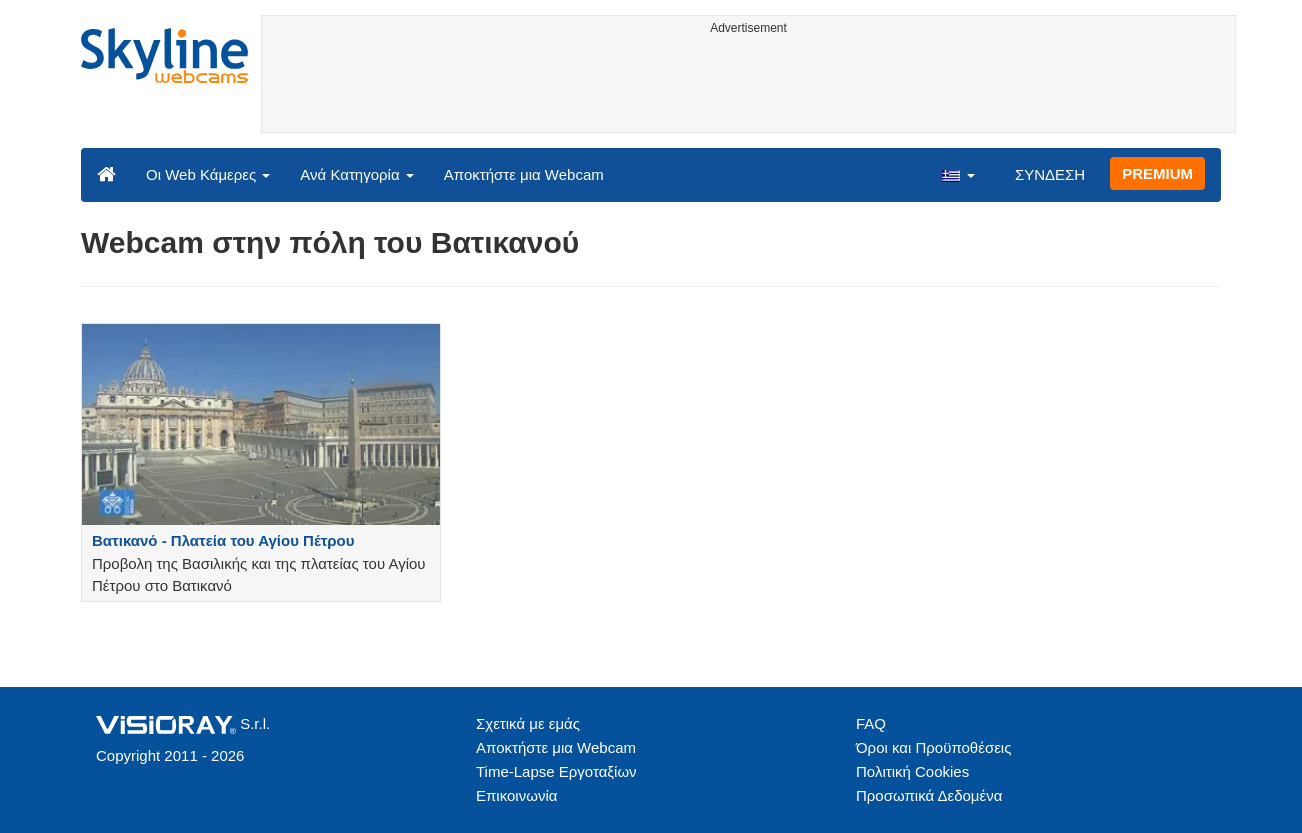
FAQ (871, 723)
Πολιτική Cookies (912, 771)
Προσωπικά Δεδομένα (929, 795)
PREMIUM (1157, 173)
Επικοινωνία (516, 795)
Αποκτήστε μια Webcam (524, 174)
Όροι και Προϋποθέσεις (933, 747)
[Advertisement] (748, 87)
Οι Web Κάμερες (208, 174)
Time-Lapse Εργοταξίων (556, 771)
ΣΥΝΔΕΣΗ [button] (1050, 174)
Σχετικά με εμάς (528, 723)
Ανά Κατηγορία (356, 174)
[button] (958, 174)
